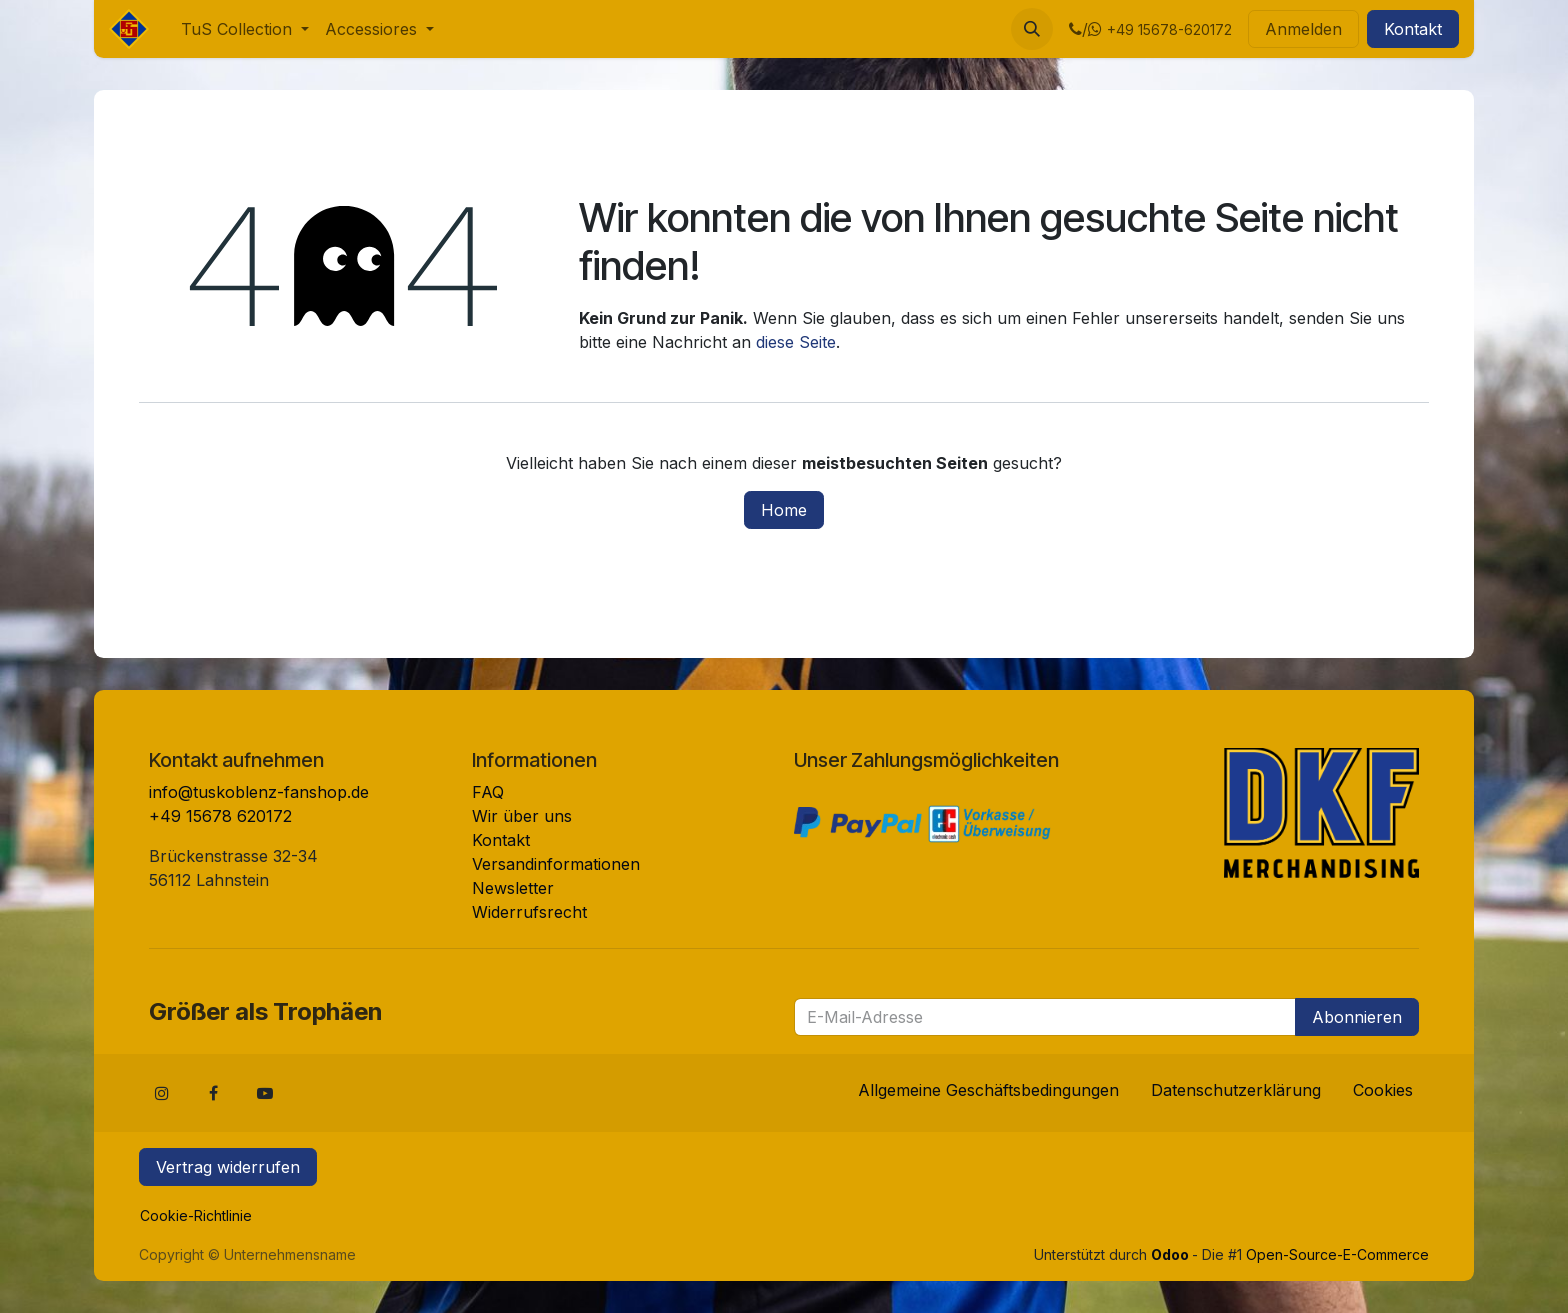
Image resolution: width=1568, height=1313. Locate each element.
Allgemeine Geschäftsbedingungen (988, 1090)
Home (784, 510)
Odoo (1171, 1254)
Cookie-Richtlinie (196, 1215)
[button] (1032, 29)
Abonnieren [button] (1357, 1017)
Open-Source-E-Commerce (1337, 1254)
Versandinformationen (556, 864)
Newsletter (513, 888)
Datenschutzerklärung (1236, 1090)
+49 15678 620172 (220, 816)
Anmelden (1303, 29)
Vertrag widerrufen (228, 1167)
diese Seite (796, 342)
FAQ (488, 792)
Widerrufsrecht (529, 912)
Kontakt (1413, 29)
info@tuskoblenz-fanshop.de (259, 792)
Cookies (1383, 1090)
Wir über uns (522, 816)
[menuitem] (245, 29)
